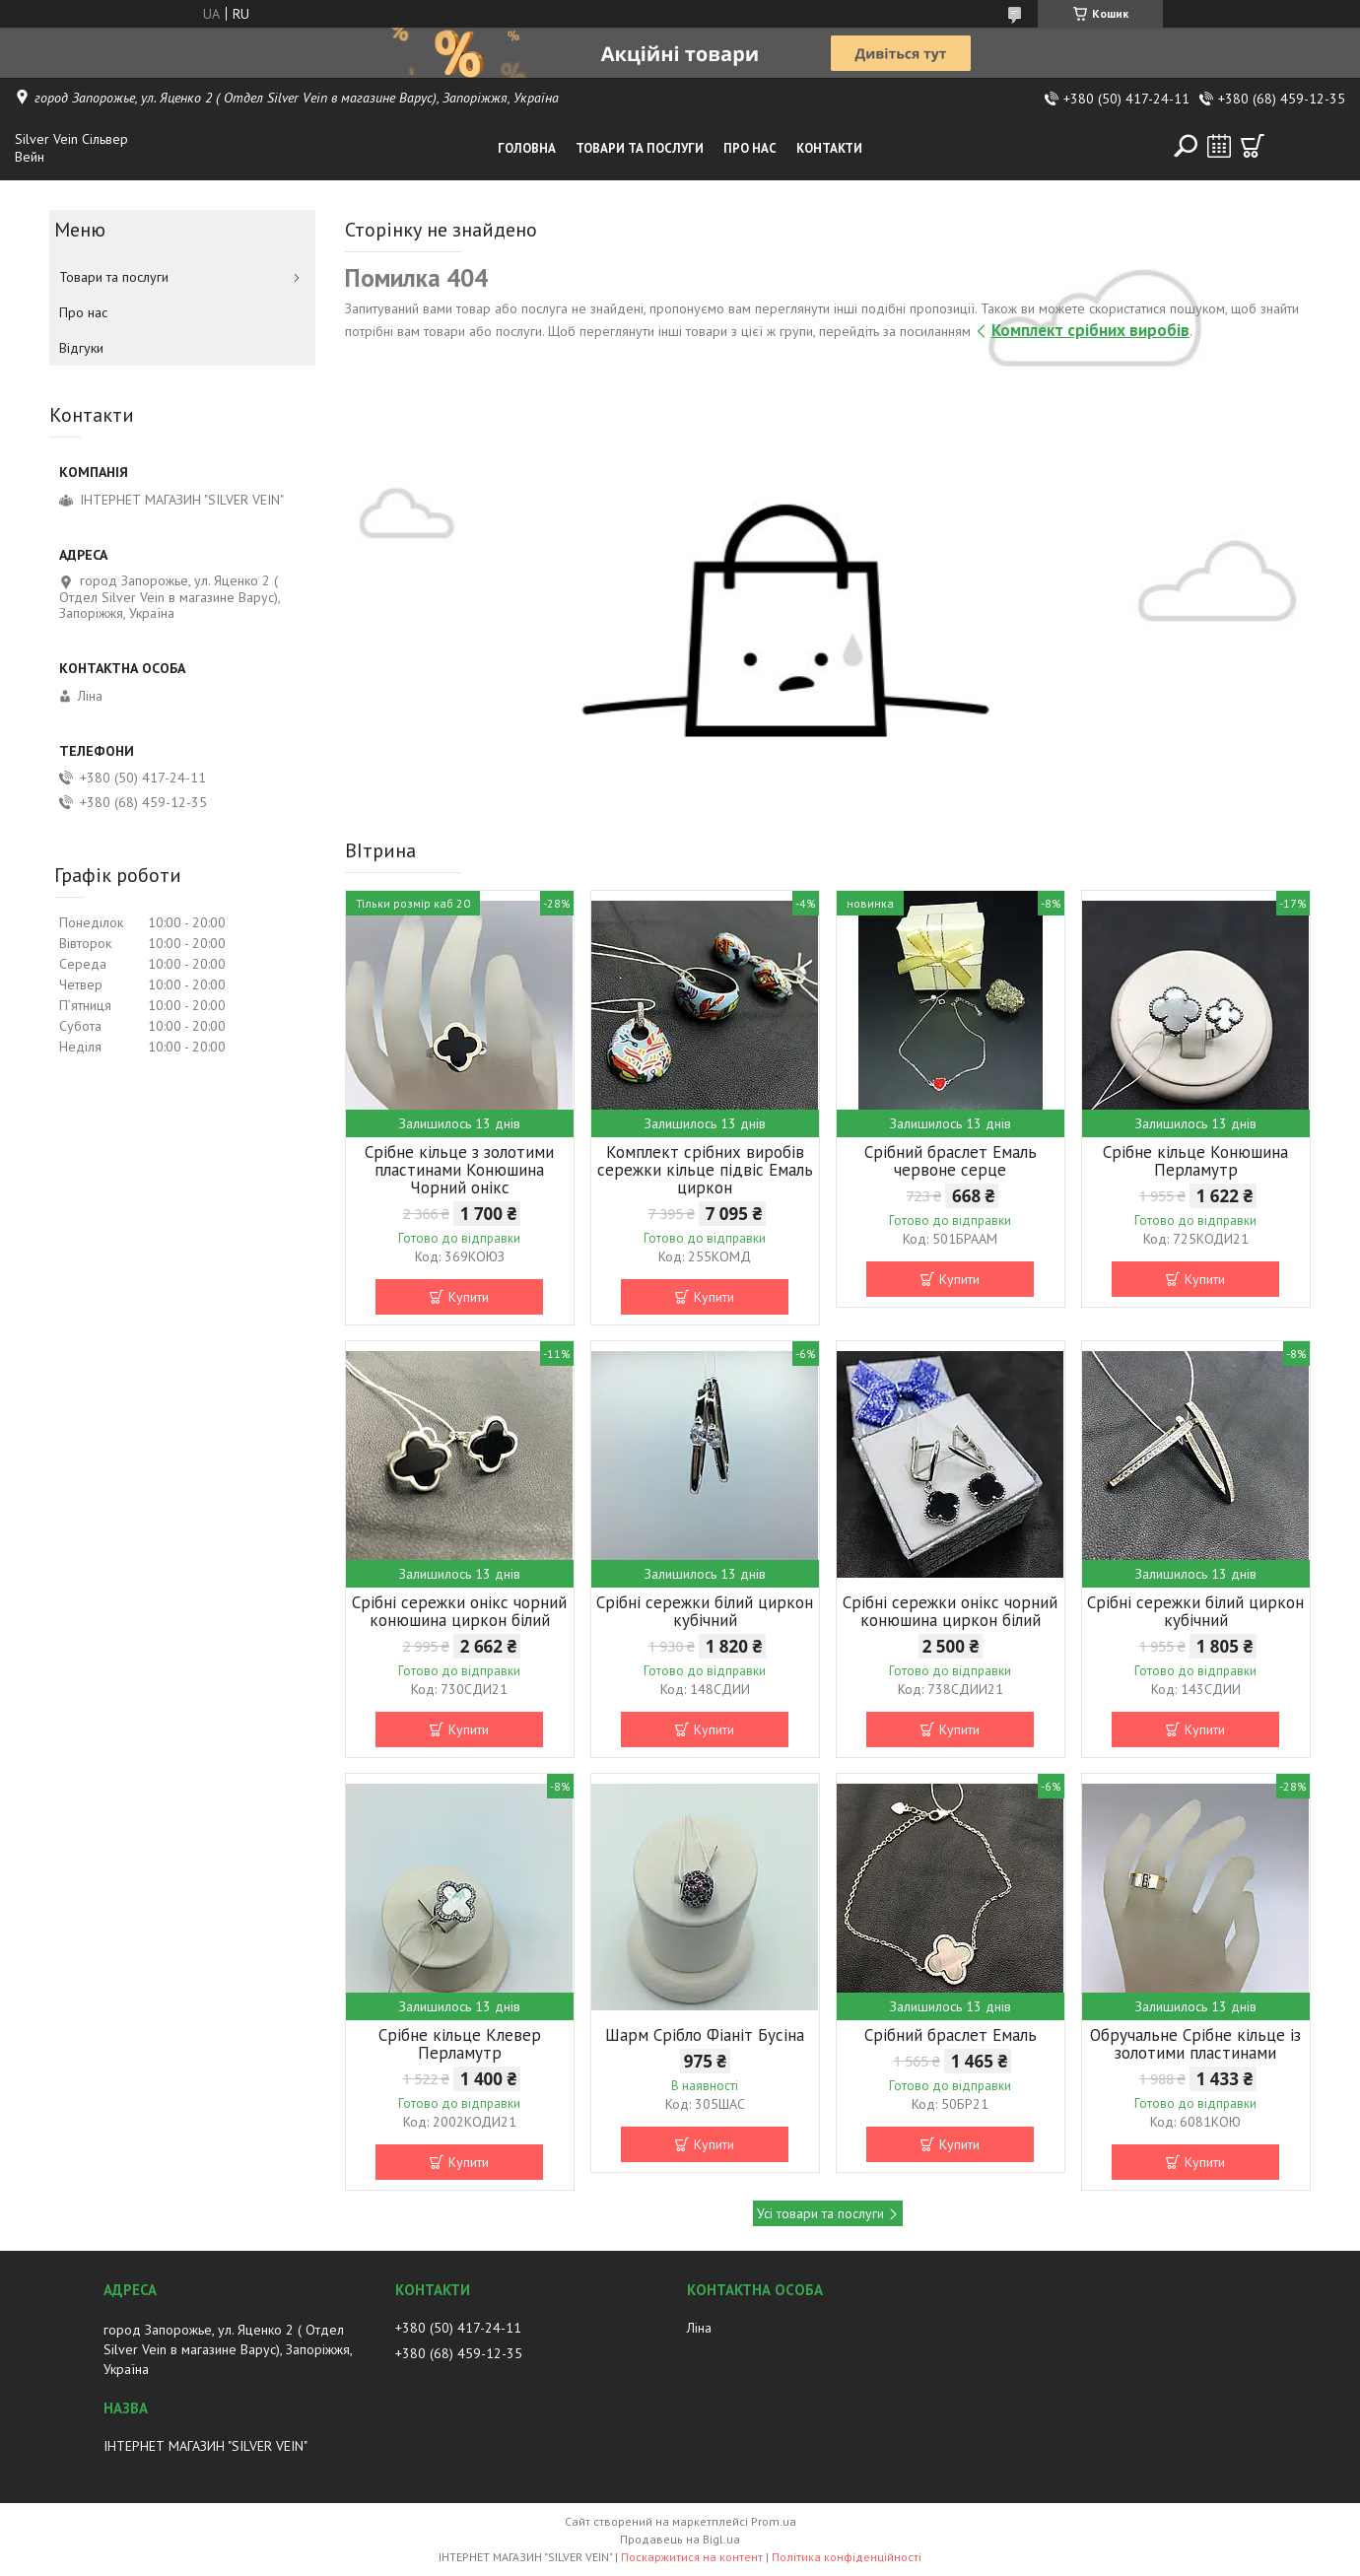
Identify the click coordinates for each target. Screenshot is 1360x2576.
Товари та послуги (640, 148)
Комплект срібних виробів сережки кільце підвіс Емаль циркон (705, 1169)
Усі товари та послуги (820, 2213)
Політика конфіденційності (846, 2556)
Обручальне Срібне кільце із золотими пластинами (1195, 2044)
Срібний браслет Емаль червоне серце (950, 1161)
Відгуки (81, 348)
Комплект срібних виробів (1090, 330)
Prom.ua (773, 2521)
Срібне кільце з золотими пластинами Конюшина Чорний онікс (459, 1169)
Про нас (750, 148)
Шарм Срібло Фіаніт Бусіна (704, 2035)
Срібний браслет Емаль (950, 2035)
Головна (527, 148)
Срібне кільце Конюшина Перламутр (1195, 1161)
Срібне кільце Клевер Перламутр (459, 2044)
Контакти (829, 148)
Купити (468, 1297)
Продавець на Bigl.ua (680, 2539)
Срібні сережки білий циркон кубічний (704, 1611)
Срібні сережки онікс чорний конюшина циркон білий (459, 1611)
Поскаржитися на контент (692, 2556)
